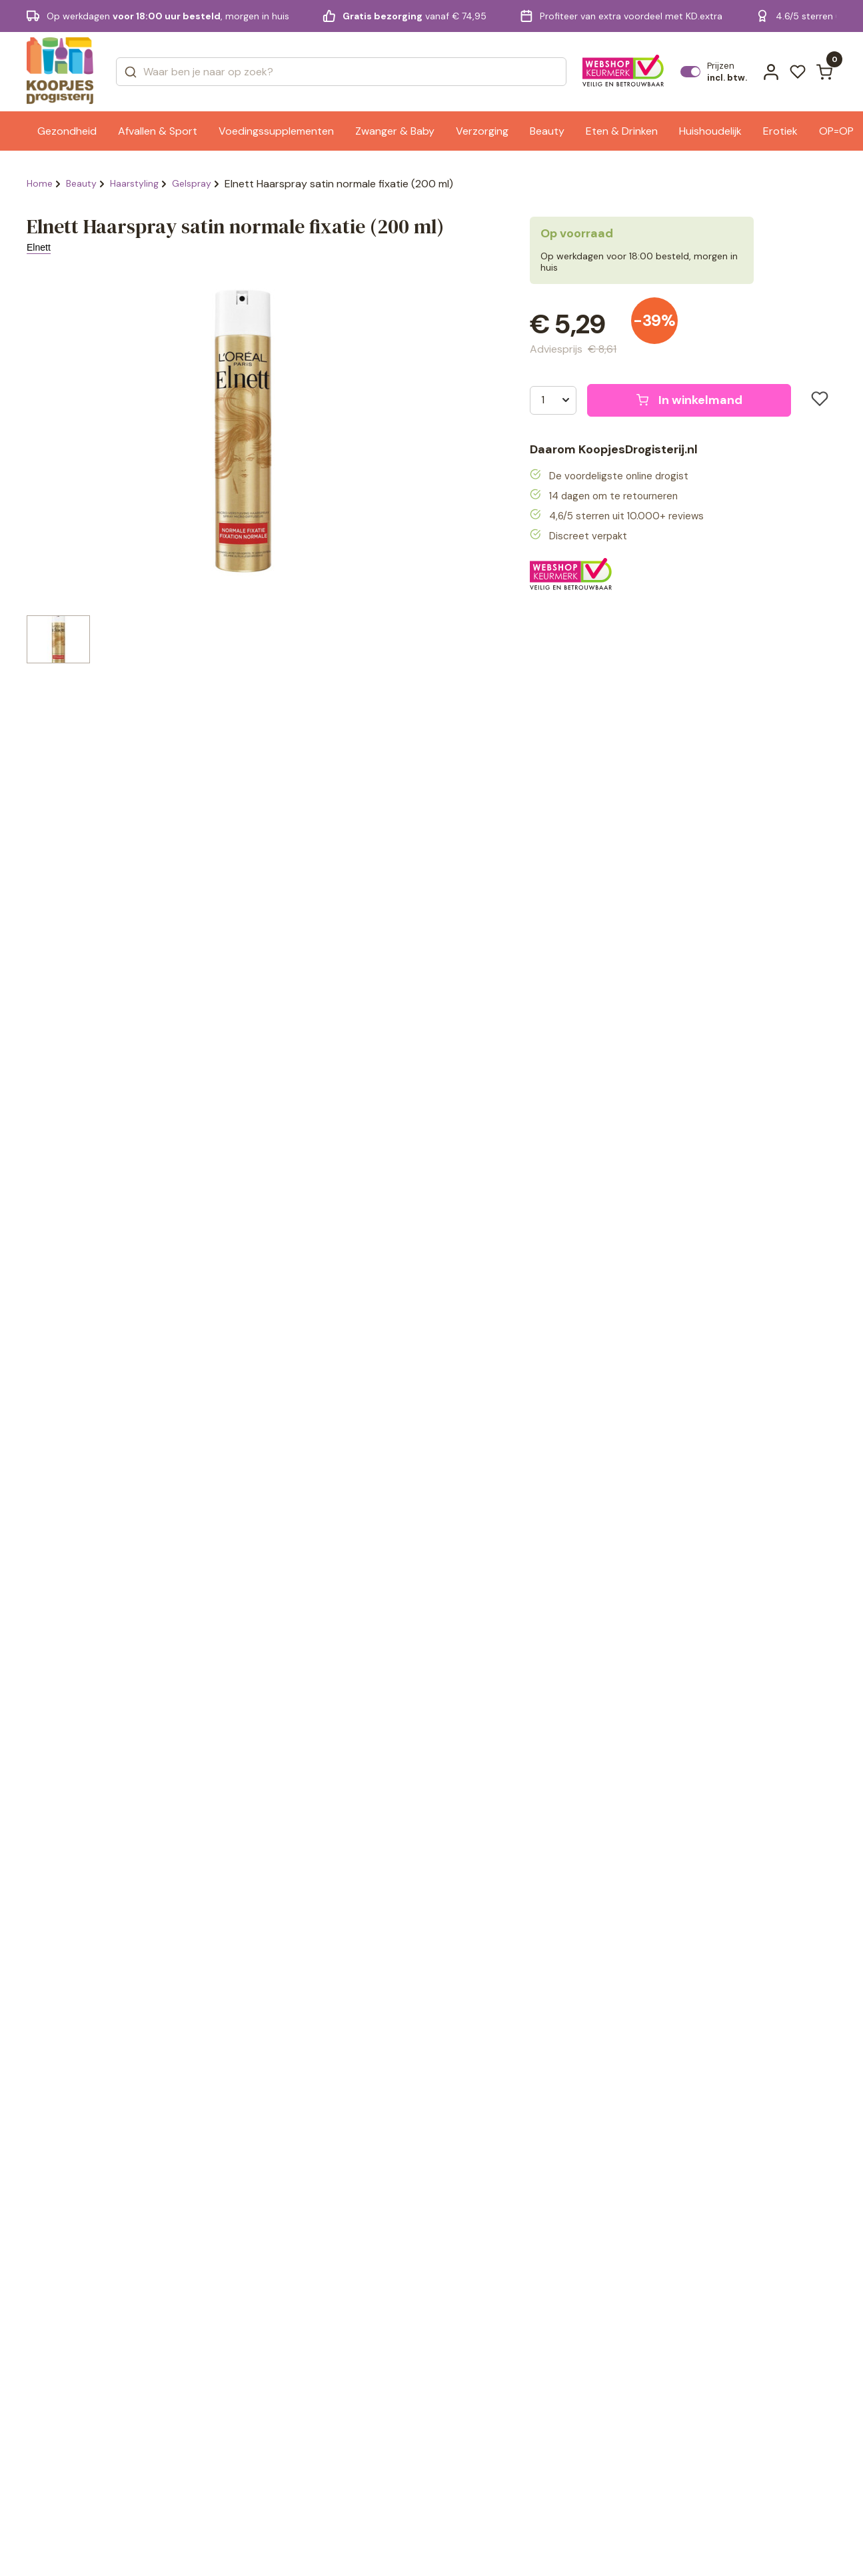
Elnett (39, 247)
